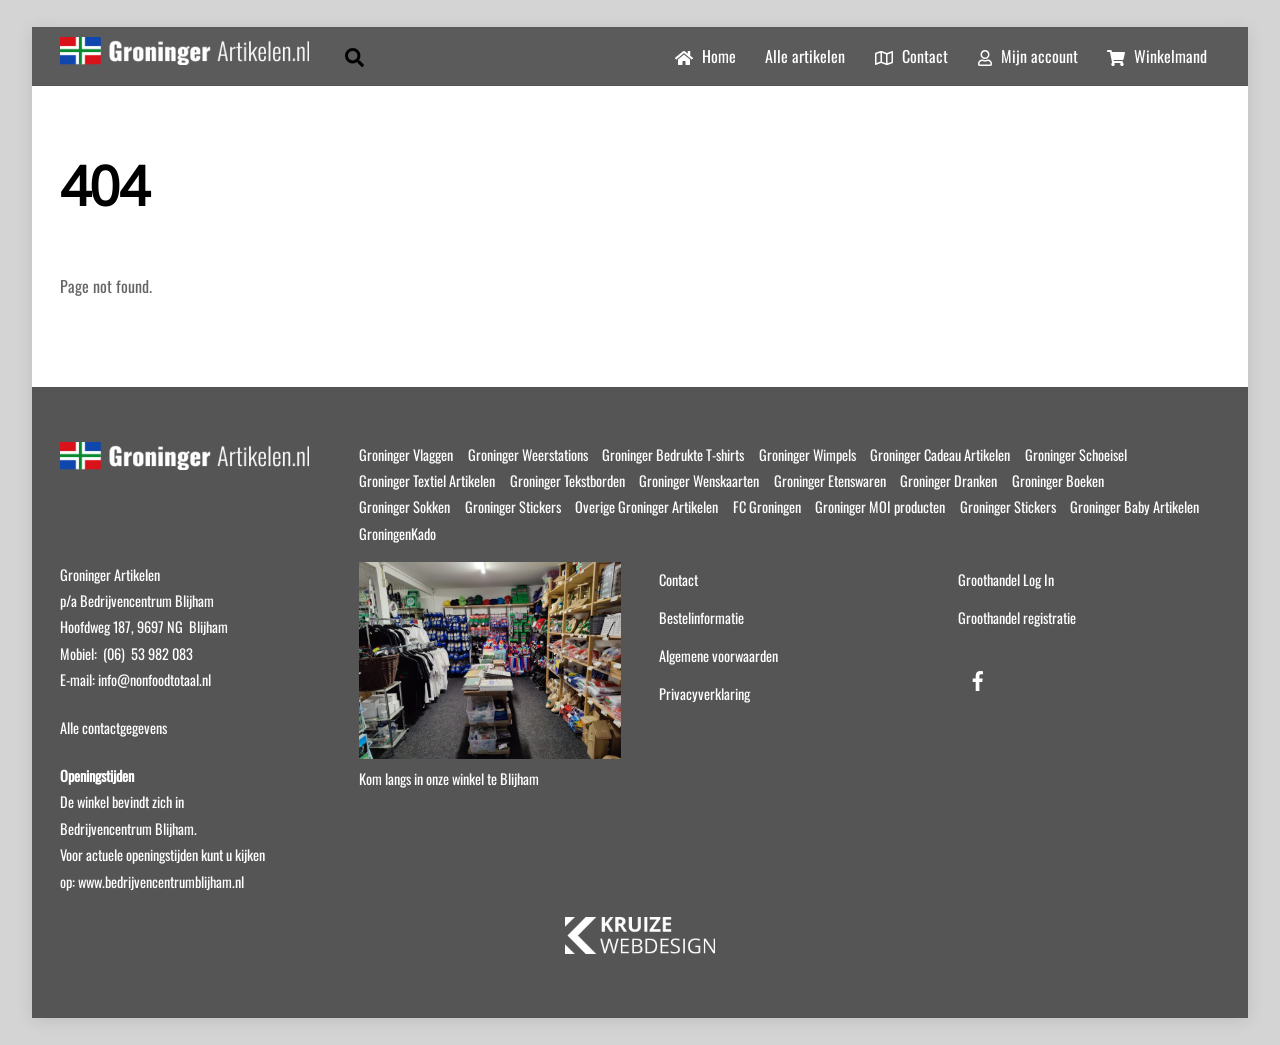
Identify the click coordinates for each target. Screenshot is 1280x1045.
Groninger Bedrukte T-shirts (673, 454)
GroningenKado (397, 533)
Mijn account (1028, 56)
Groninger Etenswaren (830, 480)
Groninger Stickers (513, 506)
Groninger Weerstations (528, 454)
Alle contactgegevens (113, 727)
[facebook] (978, 676)
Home (705, 56)
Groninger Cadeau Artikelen (940, 454)
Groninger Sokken (404, 506)
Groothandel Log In (1006, 579)
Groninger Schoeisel (1076, 454)
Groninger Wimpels (807, 454)
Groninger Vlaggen (406, 454)
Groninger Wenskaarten (699, 480)
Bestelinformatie (701, 617)
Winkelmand (1157, 56)
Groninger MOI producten (880, 506)
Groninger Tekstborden (567, 480)
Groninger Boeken (1058, 480)
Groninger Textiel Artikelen (427, 480)
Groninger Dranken (948, 480)
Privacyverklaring (704, 693)
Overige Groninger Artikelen (646, 506)
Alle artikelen (805, 56)
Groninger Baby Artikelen (1134, 506)
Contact (911, 56)
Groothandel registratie (1017, 617)
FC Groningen (767, 506)
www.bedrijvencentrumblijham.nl (161, 881)
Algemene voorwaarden (718, 655)
